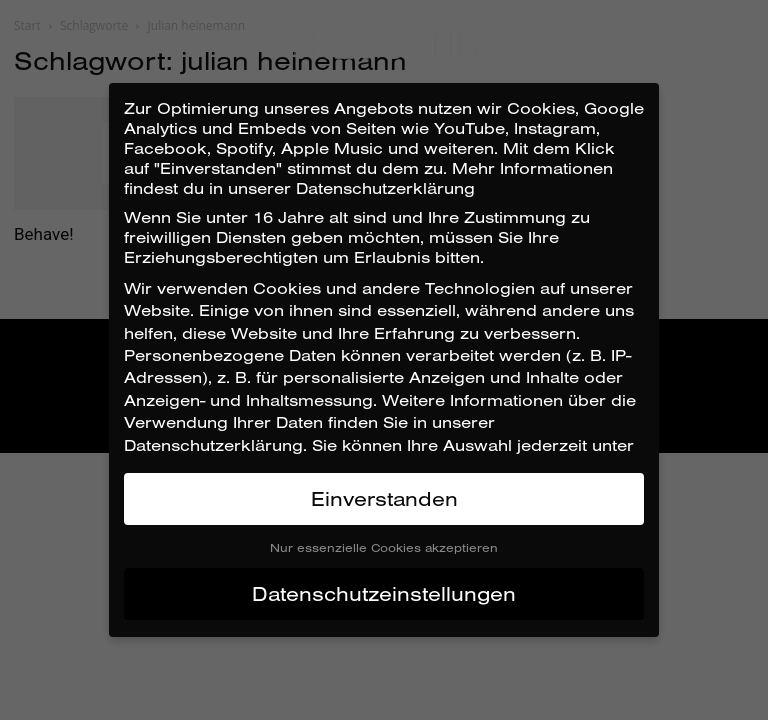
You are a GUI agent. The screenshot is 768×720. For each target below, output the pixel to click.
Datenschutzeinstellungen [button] (384, 593)
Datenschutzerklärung (213, 445)
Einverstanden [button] (384, 498)
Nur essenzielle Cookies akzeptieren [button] (384, 547)
